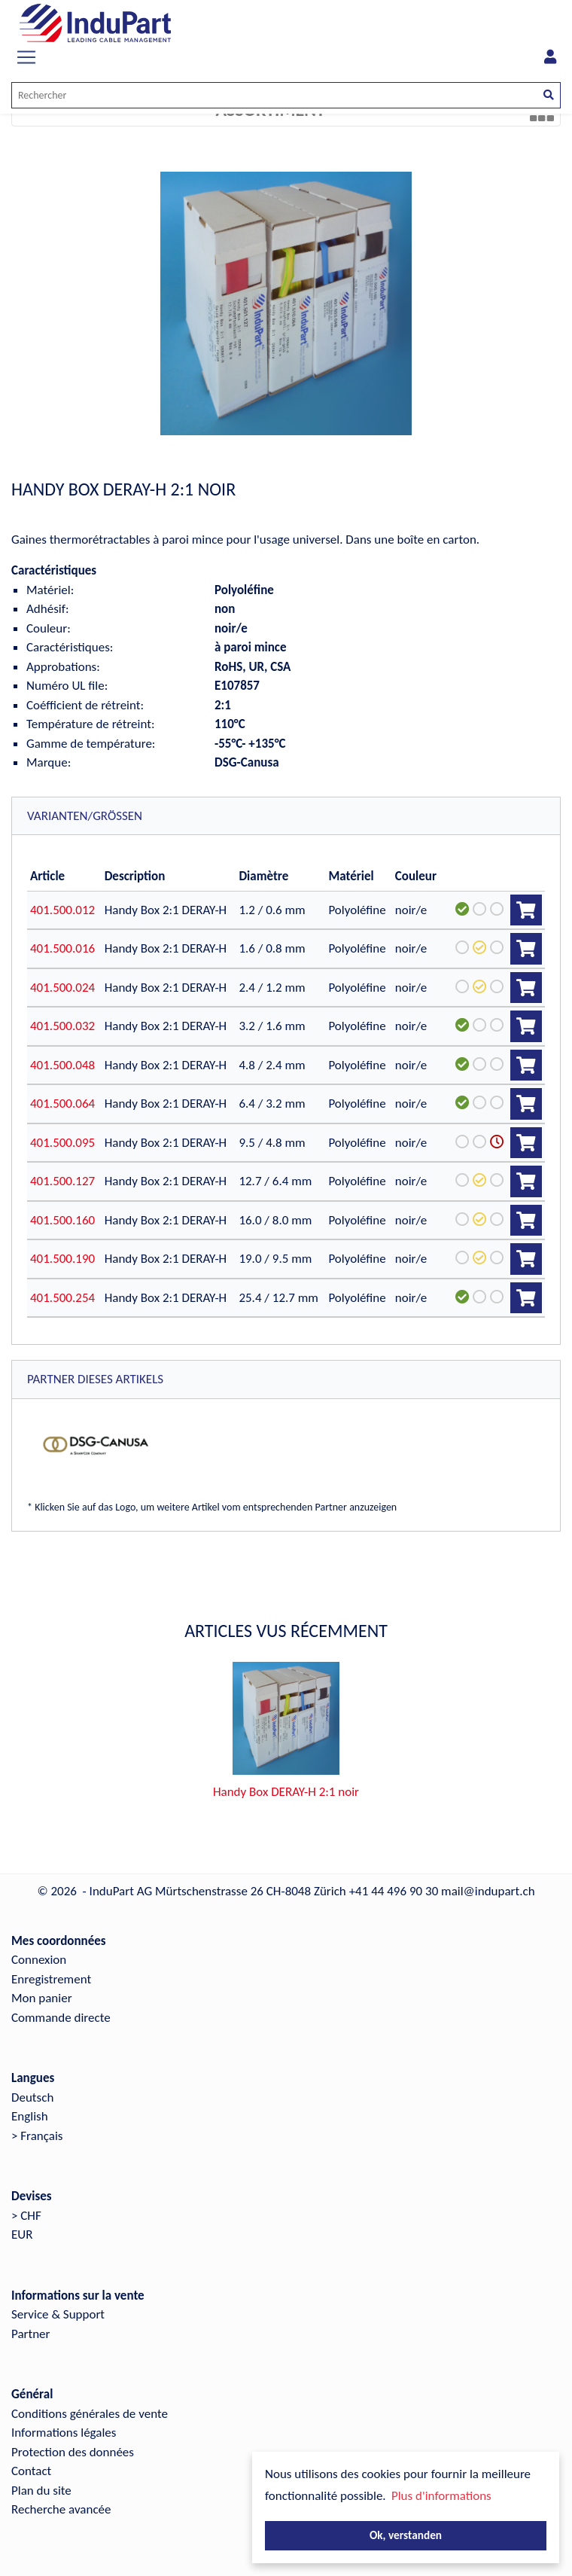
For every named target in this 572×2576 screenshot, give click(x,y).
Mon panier (41, 1998)
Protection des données (72, 2452)
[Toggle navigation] (26, 57)
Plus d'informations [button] (441, 2496)
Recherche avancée (61, 2509)
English (29, 2116)
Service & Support (58, 2314)
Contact (31, 2471)
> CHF (26, 2216)
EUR (21, 2234)
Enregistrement (51, 1979)
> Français (37, 2136)
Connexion (38, 1960)
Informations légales (63, 2432)
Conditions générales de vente (89, 2414)
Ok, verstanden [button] (406, 2535)
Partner (30, 2334)
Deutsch (32, 2097)
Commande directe (61, 2018)
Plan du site (41, 2490)
